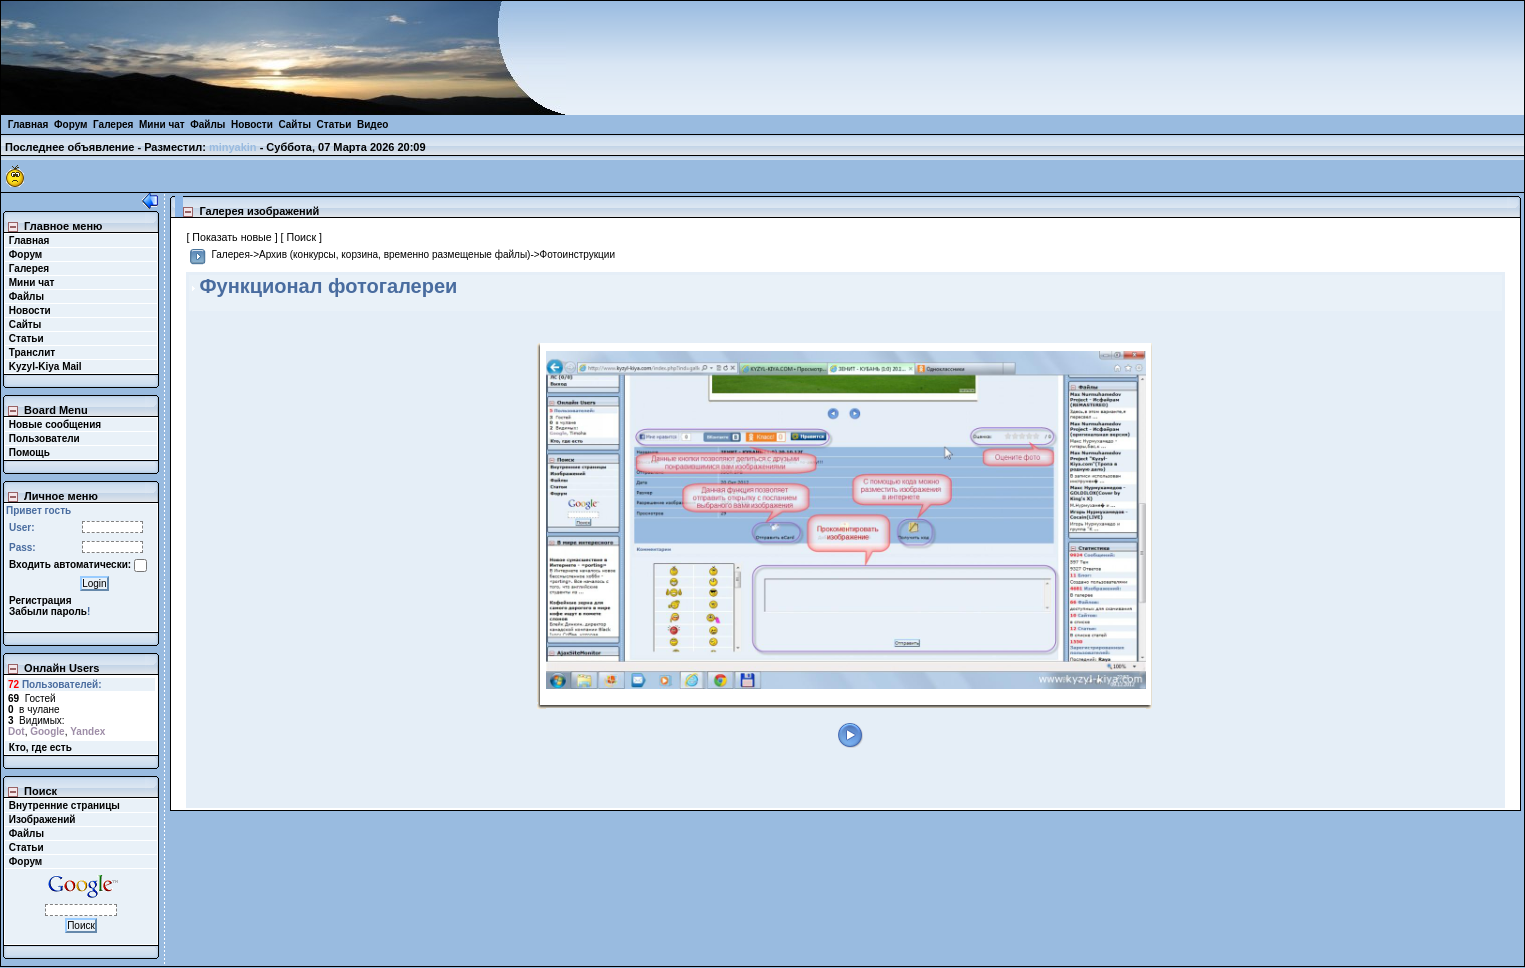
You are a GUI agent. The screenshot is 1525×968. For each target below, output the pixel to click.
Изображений (42, 819)
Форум (70, 124)
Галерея (113, 124)
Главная (28, 124)
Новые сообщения (55, 424)
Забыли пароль (48, 611)
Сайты (294, 124)
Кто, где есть (40, 747)
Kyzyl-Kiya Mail (45, 366)
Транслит (32, 352)
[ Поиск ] (301, 237)
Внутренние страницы (64, 805)
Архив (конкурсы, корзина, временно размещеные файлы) (394, 254)
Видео (372, 124)
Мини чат (162, 124)
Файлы (207, 124)
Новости (252, 124)
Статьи (334, 124)
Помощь (29, 452)
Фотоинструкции (577, 254)
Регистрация (40, 600)
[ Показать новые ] (231, 237)
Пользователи (44, 438)
